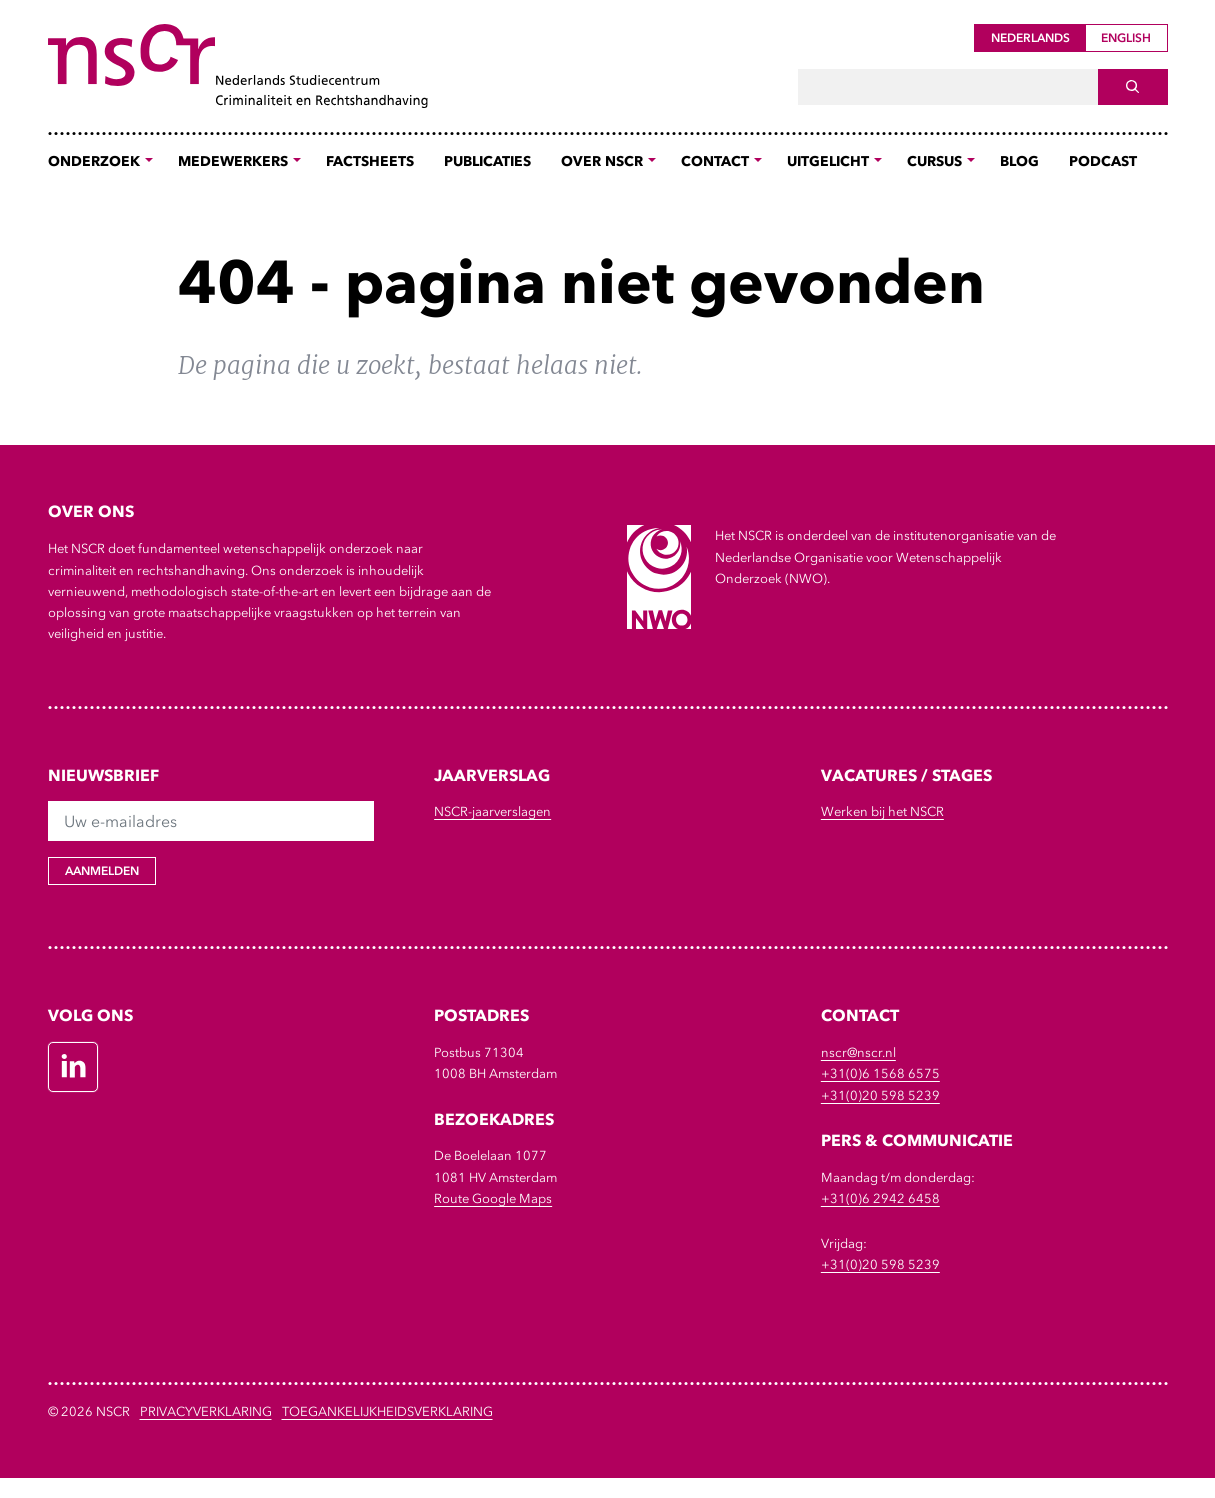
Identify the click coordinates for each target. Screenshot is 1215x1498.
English (1126, 38)
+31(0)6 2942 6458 (880, 1198)
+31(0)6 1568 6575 (880, 1073)
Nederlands (1030, 38)
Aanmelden (102, 871)
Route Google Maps (493, 1198)
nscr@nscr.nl (858, 1052)
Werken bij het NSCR (882, 811)
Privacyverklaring (206, 1411)
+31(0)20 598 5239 (880, 1095)
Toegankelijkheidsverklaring (387, 1411)
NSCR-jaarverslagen (492, 811)
